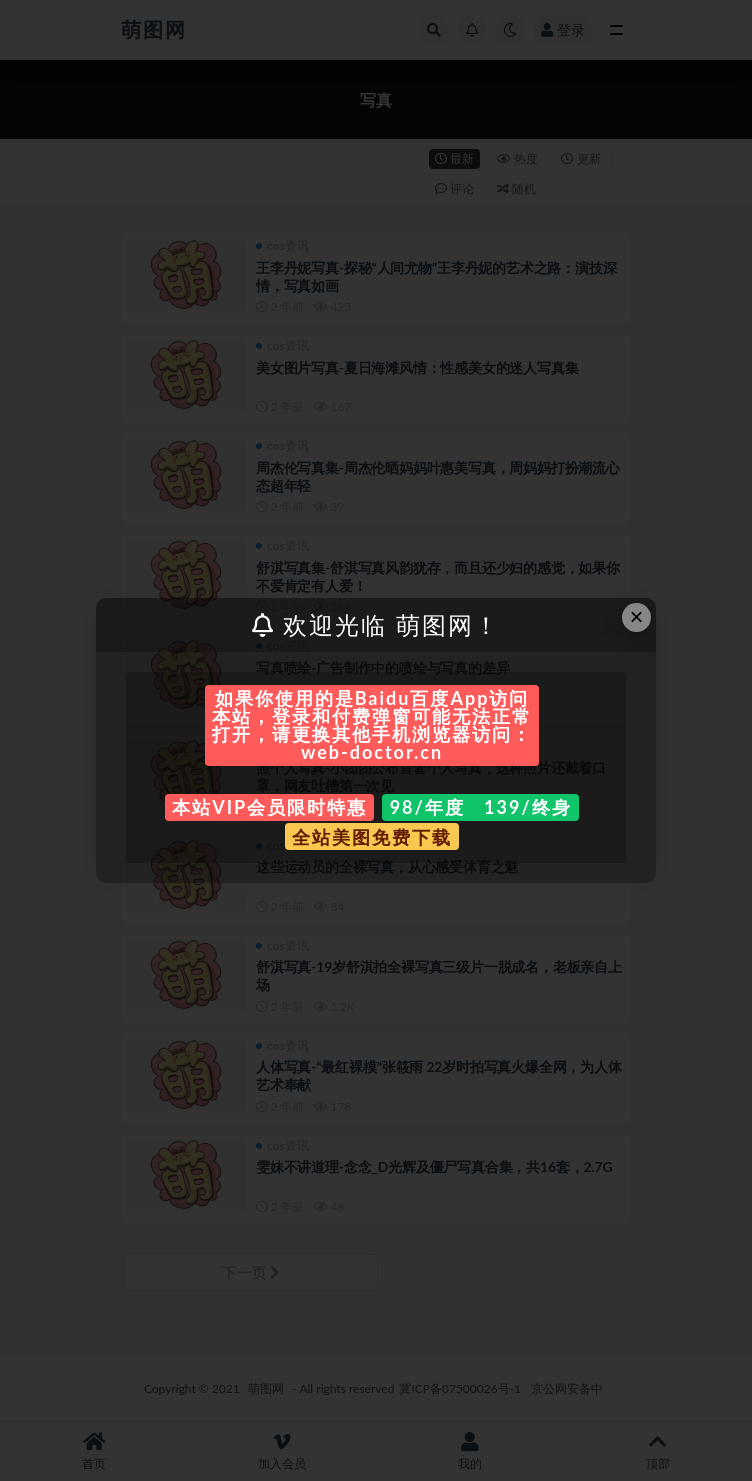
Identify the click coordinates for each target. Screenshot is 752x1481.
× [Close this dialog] (637, 616)
